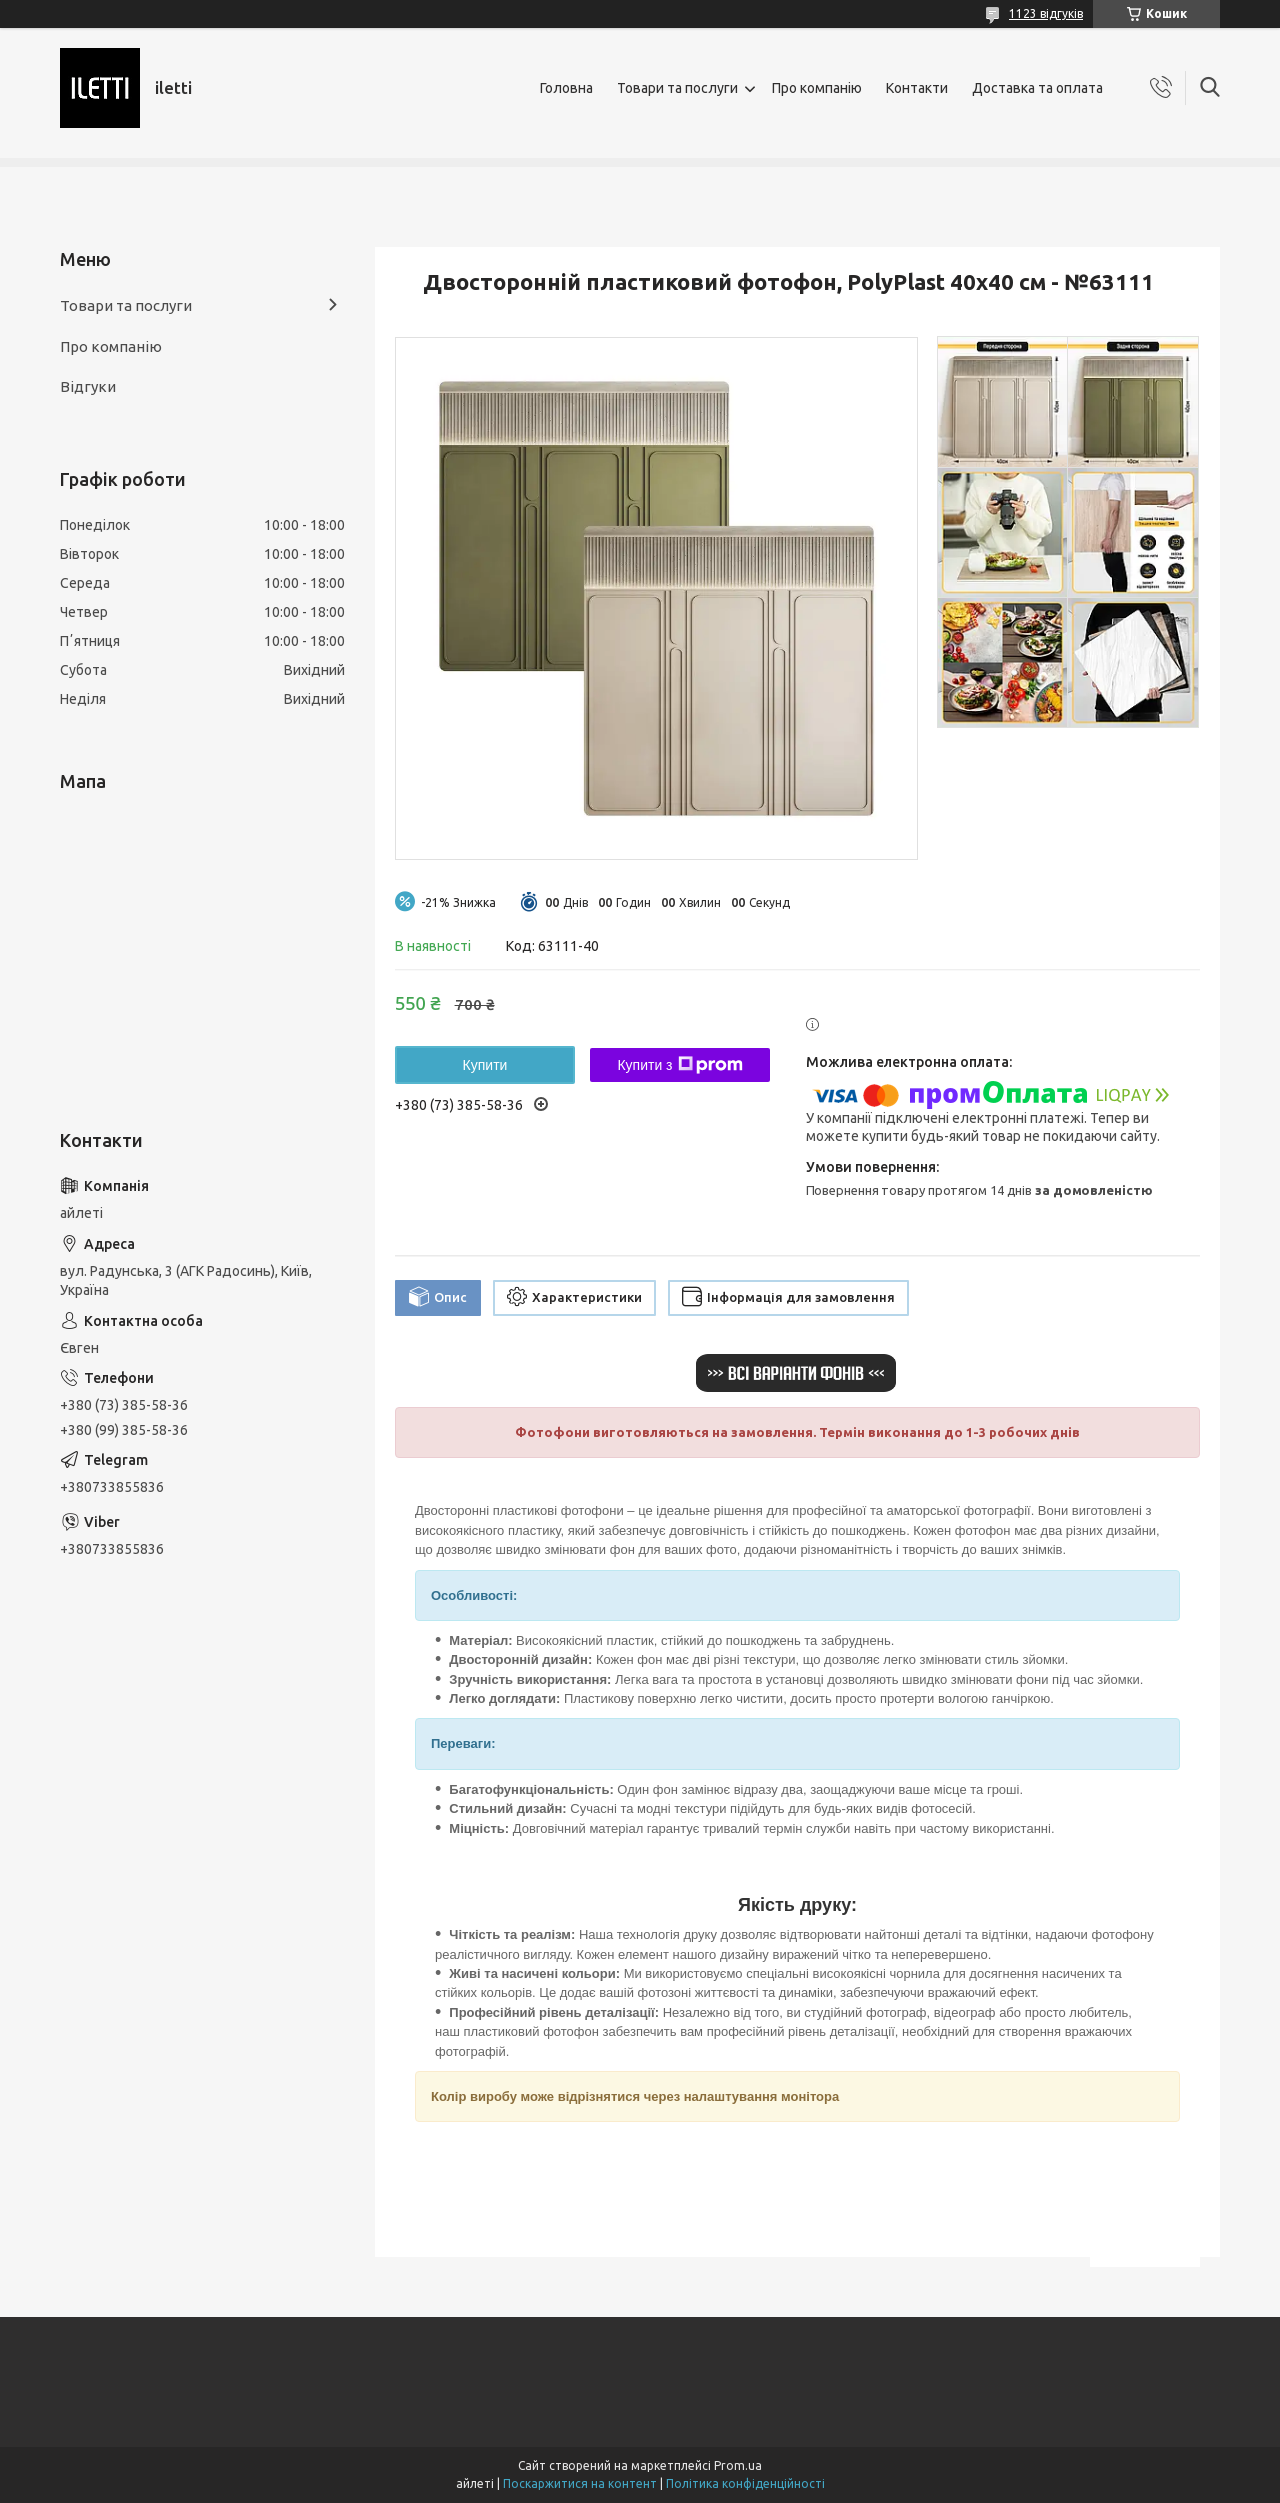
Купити (485, 1065)
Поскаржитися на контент (580, 2483)
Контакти (917, 88)
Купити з (679, 1065)
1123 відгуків (1046, 13)
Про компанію (817, 88)
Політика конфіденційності (745, 2483)
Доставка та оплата (1037, 88)
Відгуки (88, 386)
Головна (566, 88)
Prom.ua (738, 2465)
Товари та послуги (677, 88)
